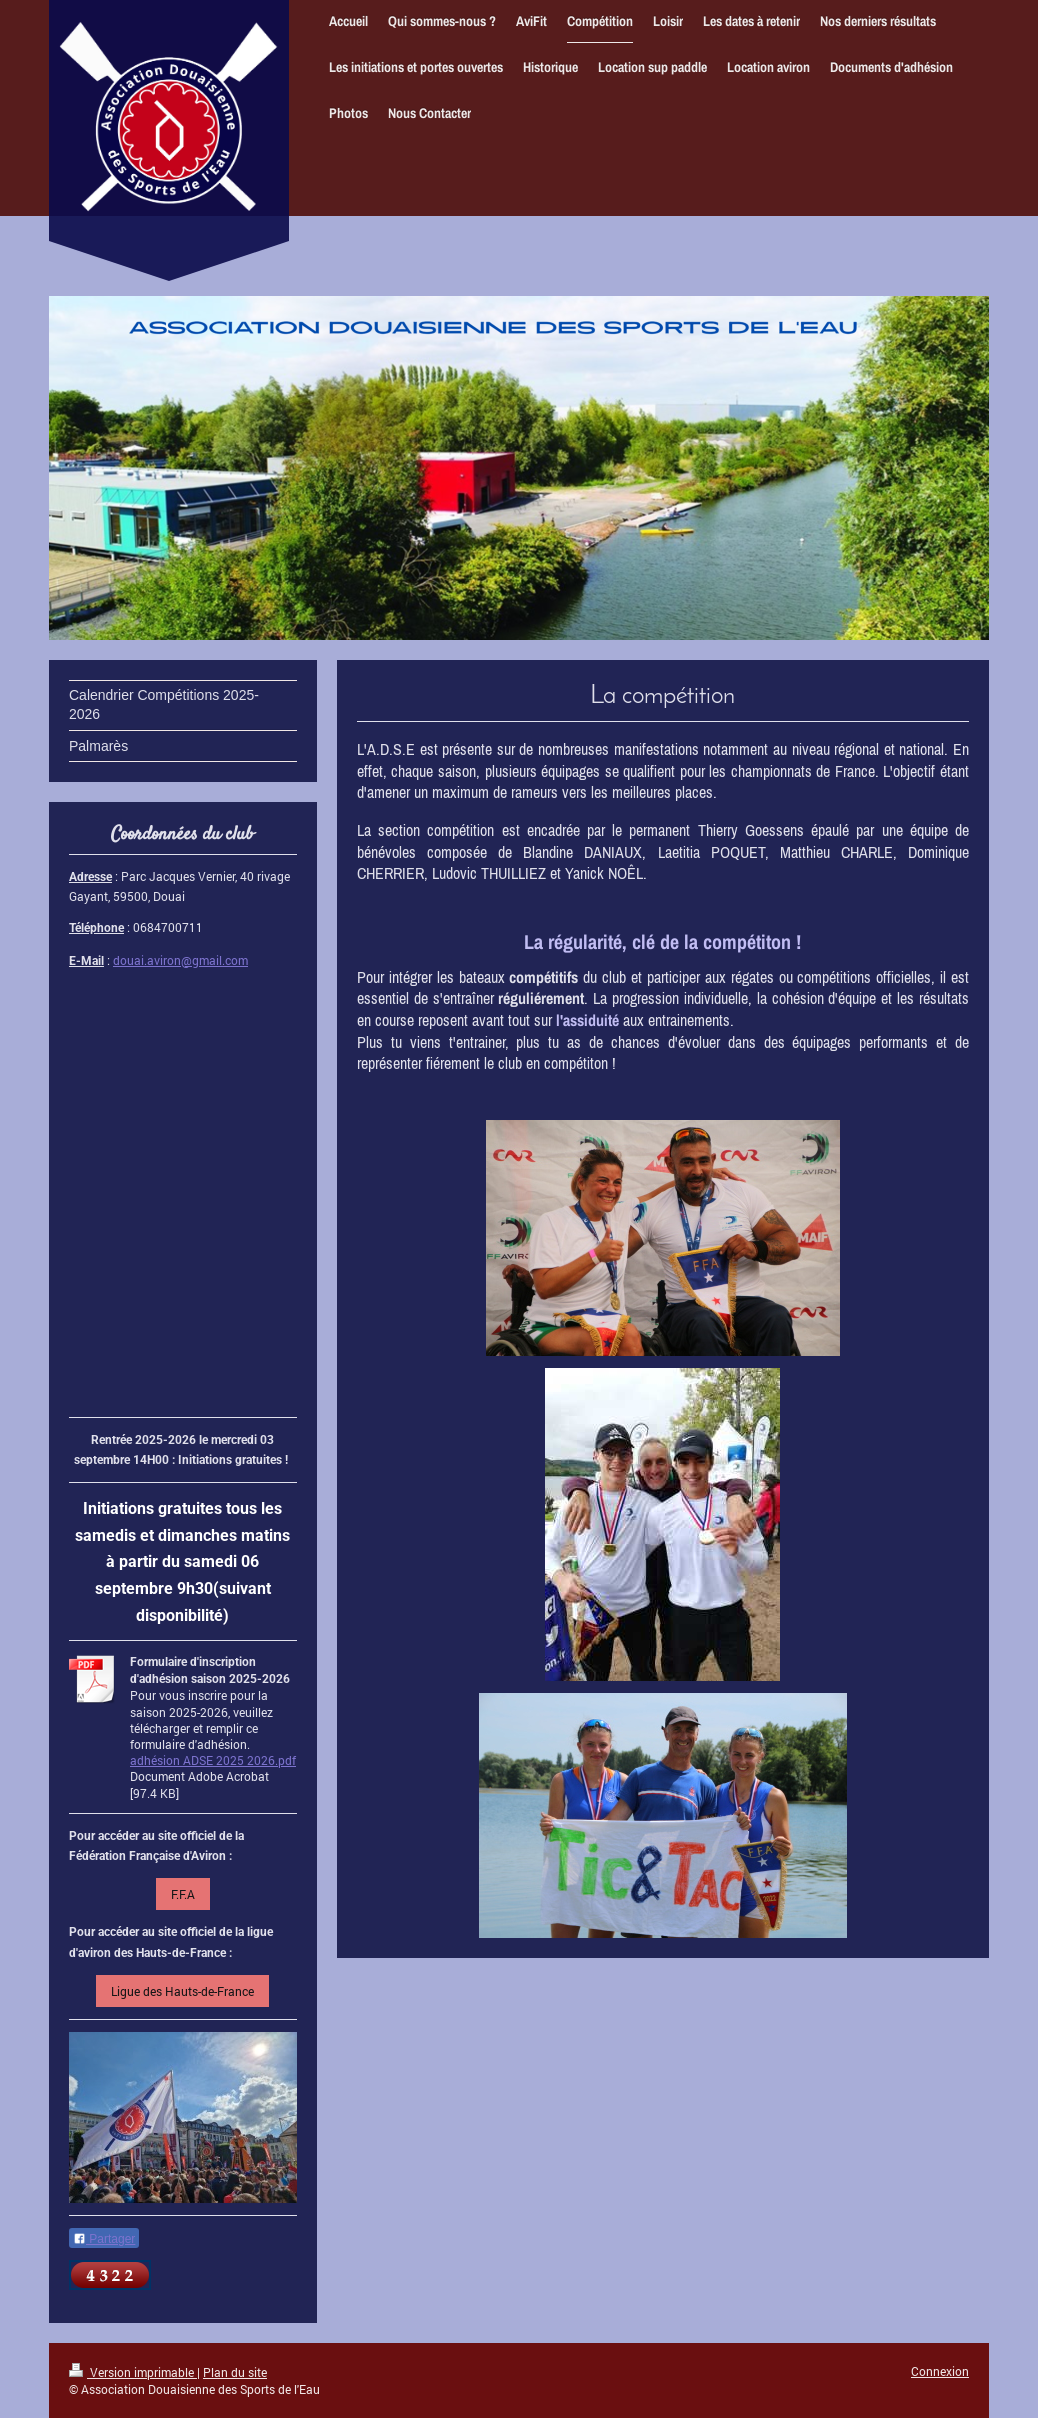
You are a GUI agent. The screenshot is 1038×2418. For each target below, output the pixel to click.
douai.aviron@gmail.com (180, 960)
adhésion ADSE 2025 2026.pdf (213, 1760)
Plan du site (235, 2372)
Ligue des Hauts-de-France (182, 1991)
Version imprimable (133, 2372)
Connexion (940, 2371)
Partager (104, 2239)
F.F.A (183, 1894)
